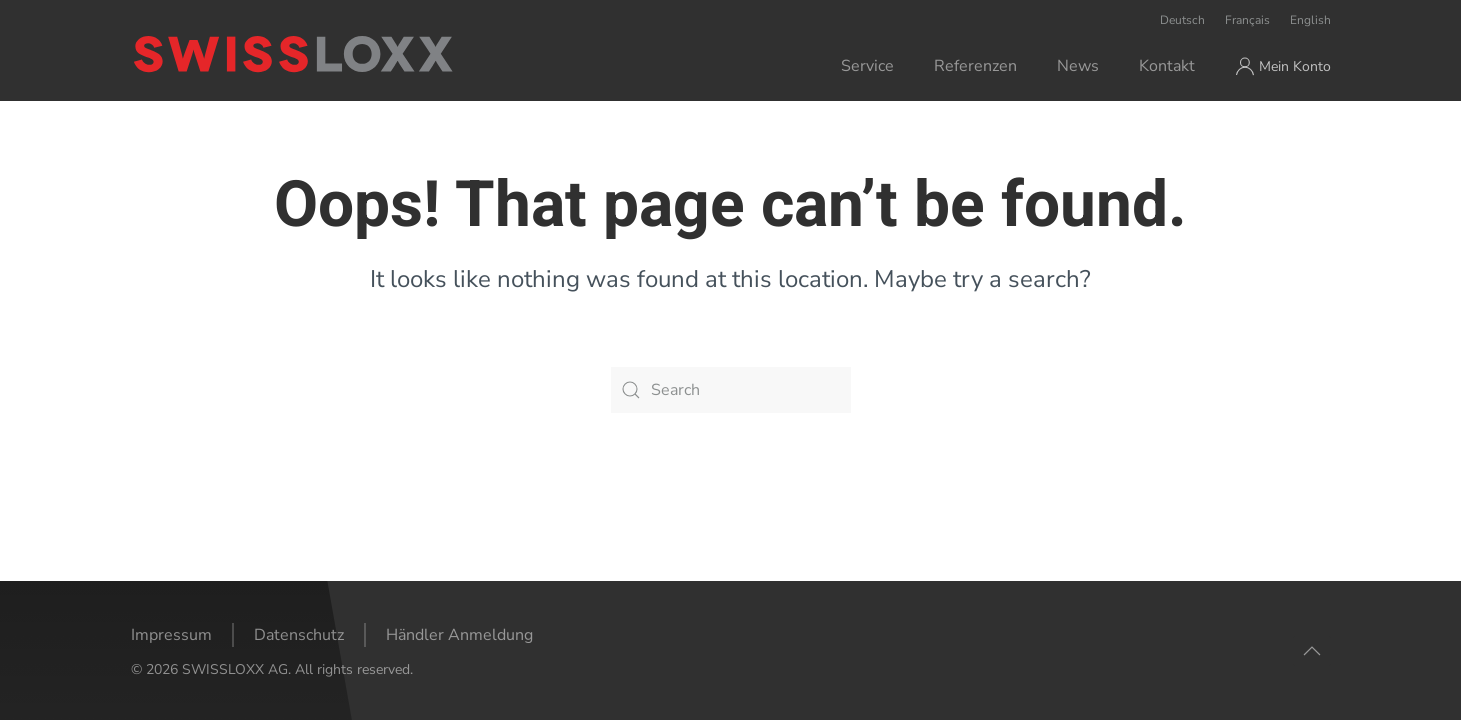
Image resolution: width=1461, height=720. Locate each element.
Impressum (171, 635)
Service (867, 66)
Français (1247, 20)
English (1310, 20)
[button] (1312, 651)
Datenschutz (299, 635)
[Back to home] (374, 54)
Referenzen (975, 66)
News (1078, 66)
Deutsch (1182, 20)
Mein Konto (1283, 66)
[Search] (731, 390)
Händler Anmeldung (459, 635)
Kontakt (1167, 66)
